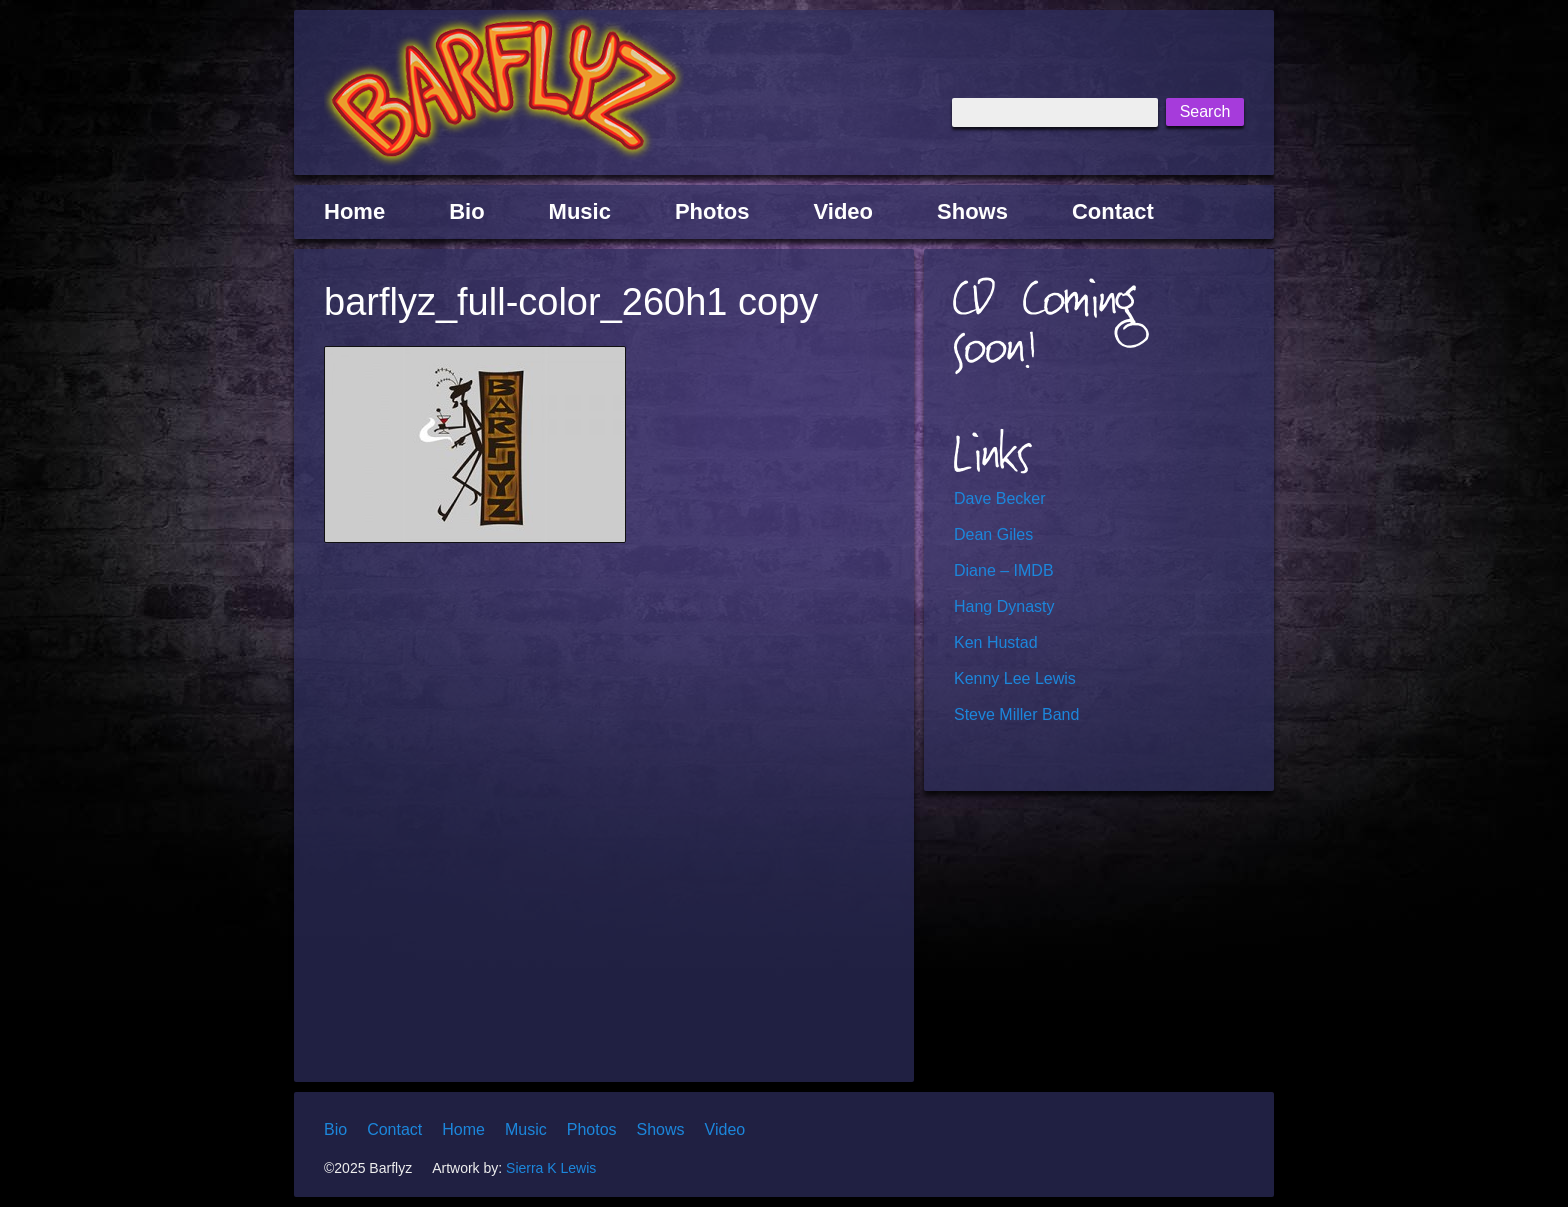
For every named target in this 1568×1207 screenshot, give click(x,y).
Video (844, 211)
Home (354, 211)
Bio (466, 211)
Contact (1113, 211)
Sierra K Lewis (551, 1168)
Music (580, 211)
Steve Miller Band (1016, 714)
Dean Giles (993, 534)
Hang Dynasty (1004, 606)
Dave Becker (1000, 498)
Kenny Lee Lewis (1015, 678)
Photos (712, 211)
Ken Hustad (996, 642)
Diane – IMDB (1004, 570)
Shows (972, 211)
